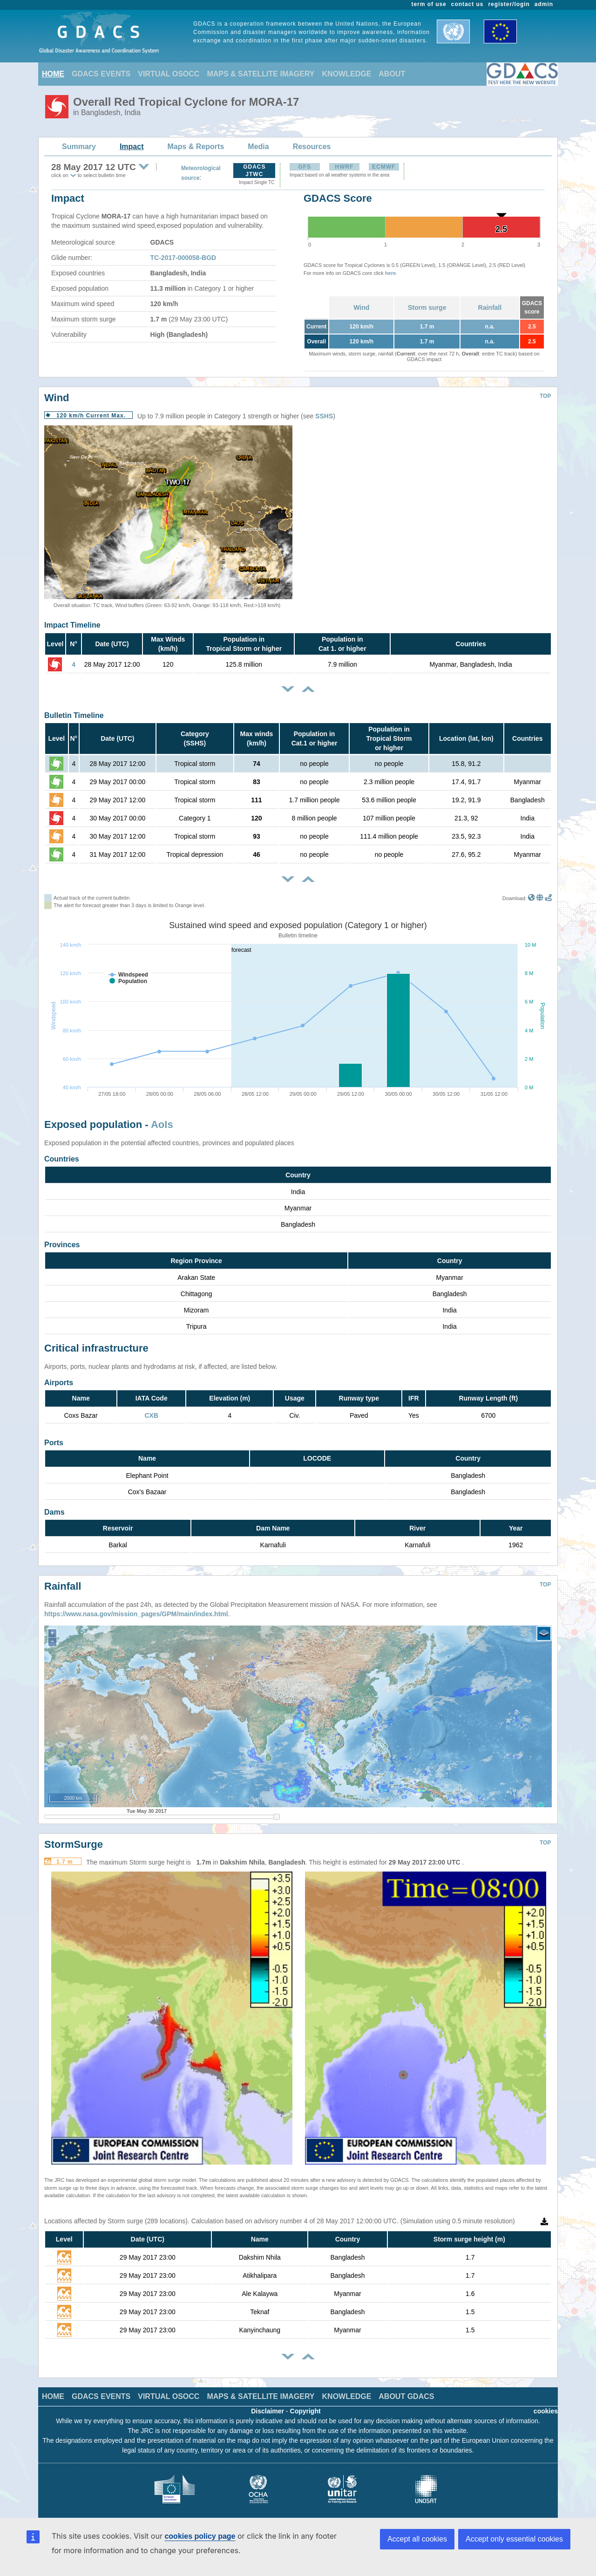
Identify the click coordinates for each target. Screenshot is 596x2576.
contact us (467, 4)
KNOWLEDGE (347, 74)
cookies (546, 2404)
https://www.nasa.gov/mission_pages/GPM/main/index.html (136, 1607)
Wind (361, 307)
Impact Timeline (72, 625)
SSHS (324, 416)
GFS (304, 167)
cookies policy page (199, 2536)
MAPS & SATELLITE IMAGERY (260, 74)
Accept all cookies (417, 2539)
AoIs (162, 1124)
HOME (53, 74)
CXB (151, 1415)
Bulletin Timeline (74, 715)
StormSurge (73, 1837)
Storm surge (427, 307)
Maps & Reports (196, 146)
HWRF (344, 167)
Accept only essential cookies (514, 2539)
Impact (132, 146)
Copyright (305, 2404)
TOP (545, 396)
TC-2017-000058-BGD (183, 257)
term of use (429, 4)
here (390, 273)
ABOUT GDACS (406, 2389)
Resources (312, 146)
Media (258, 146)
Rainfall (490, 307)
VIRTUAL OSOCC (168, 74)
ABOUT (392, 74)
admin (544, 4)
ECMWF (383, 167)
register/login (508, 4)
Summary (79, 146)
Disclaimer (267, 2404)
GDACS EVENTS (101, 74)
